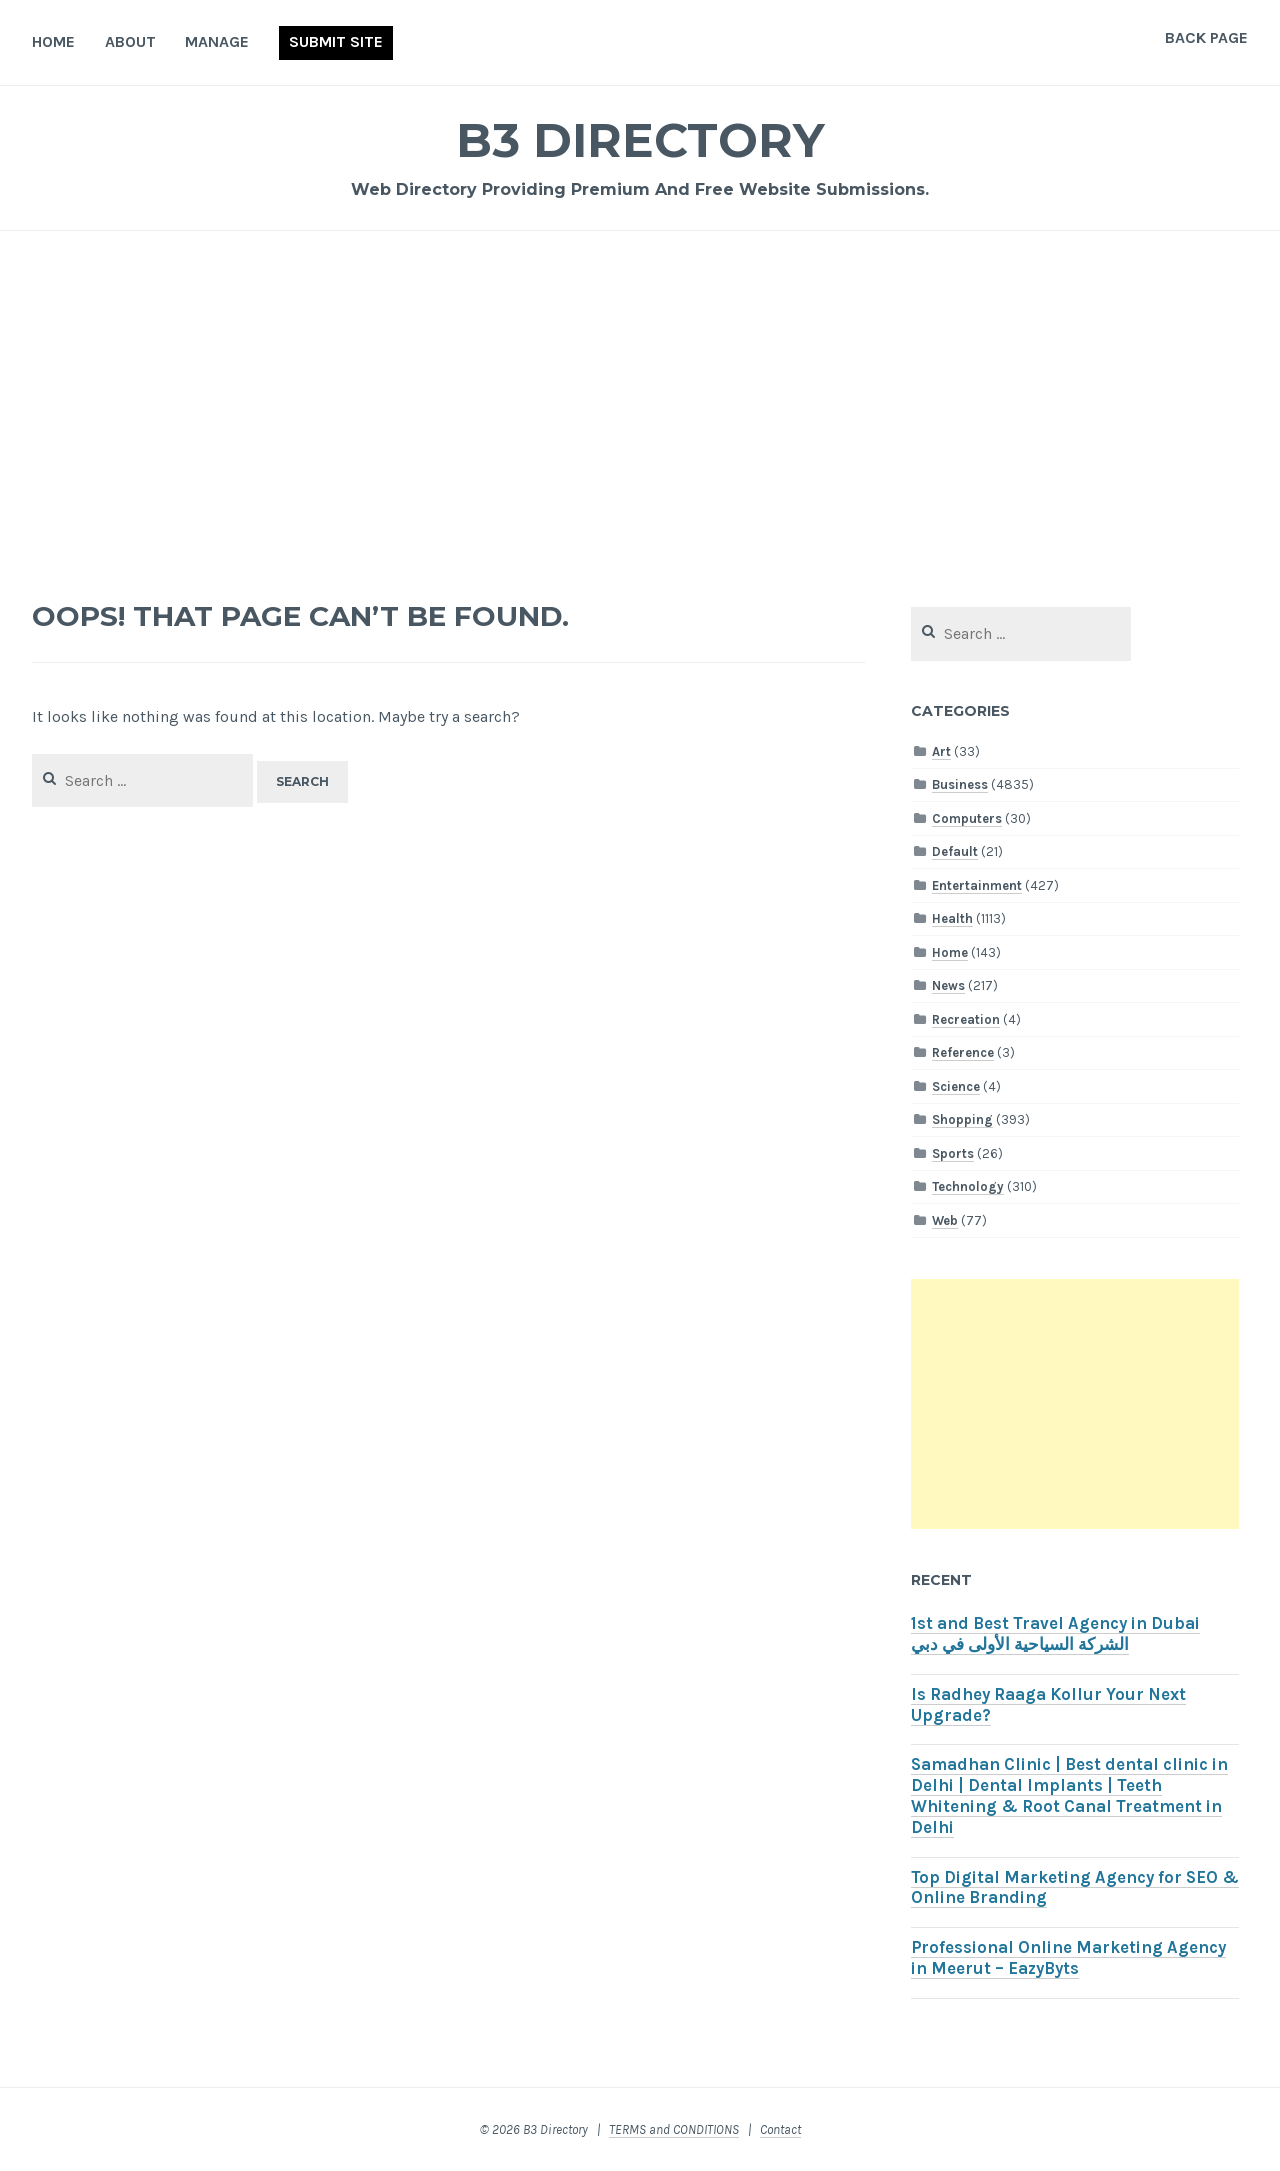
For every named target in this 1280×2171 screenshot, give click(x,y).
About (130, 41)
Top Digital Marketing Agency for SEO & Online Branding (1075, 1888)
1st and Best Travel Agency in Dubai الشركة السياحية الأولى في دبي (1055, 1634)
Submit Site (336, 41)
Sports (953, 1153)
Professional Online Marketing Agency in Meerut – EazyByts (1068, 1958)
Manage (217, 41)
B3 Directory (640, 139)
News (948, 985)
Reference (963, 1052)
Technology (968, 1186)
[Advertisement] (640, 406)
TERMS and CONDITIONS (674, 2129)
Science (956, 1086)
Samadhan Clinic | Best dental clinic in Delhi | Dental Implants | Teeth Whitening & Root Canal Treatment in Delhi (1069, 1795)
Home (53, 41)
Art (941, 751)
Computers (967, 818)
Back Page (1206, 37)
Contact (780, 2129)
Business (960, 784)
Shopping (962, 1119)
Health (952, 918)
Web (945, 1220)
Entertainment (977, 885)
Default (955, 851)
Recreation (966, 1019)
